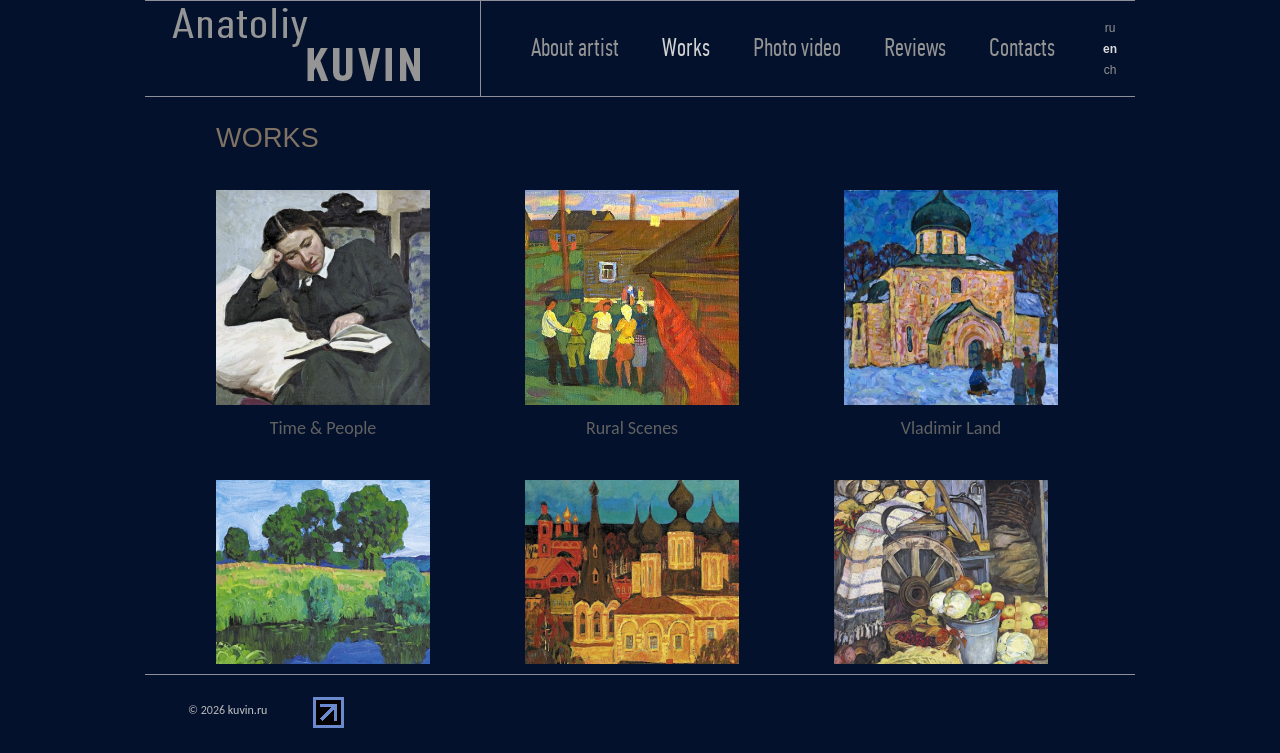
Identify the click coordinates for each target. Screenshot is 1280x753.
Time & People (323, 314)
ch (1110, 70)
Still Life (941, 604)
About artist (575, 48)
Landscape (323, 604)
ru (1110, 28)
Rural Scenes (632, 314)
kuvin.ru (248, 710)
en (1110, 49)
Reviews (915, 48)
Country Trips (632, 604)
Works (686, 48)
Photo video (797, 48)
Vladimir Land (951, 314)
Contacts (1022, 48)
